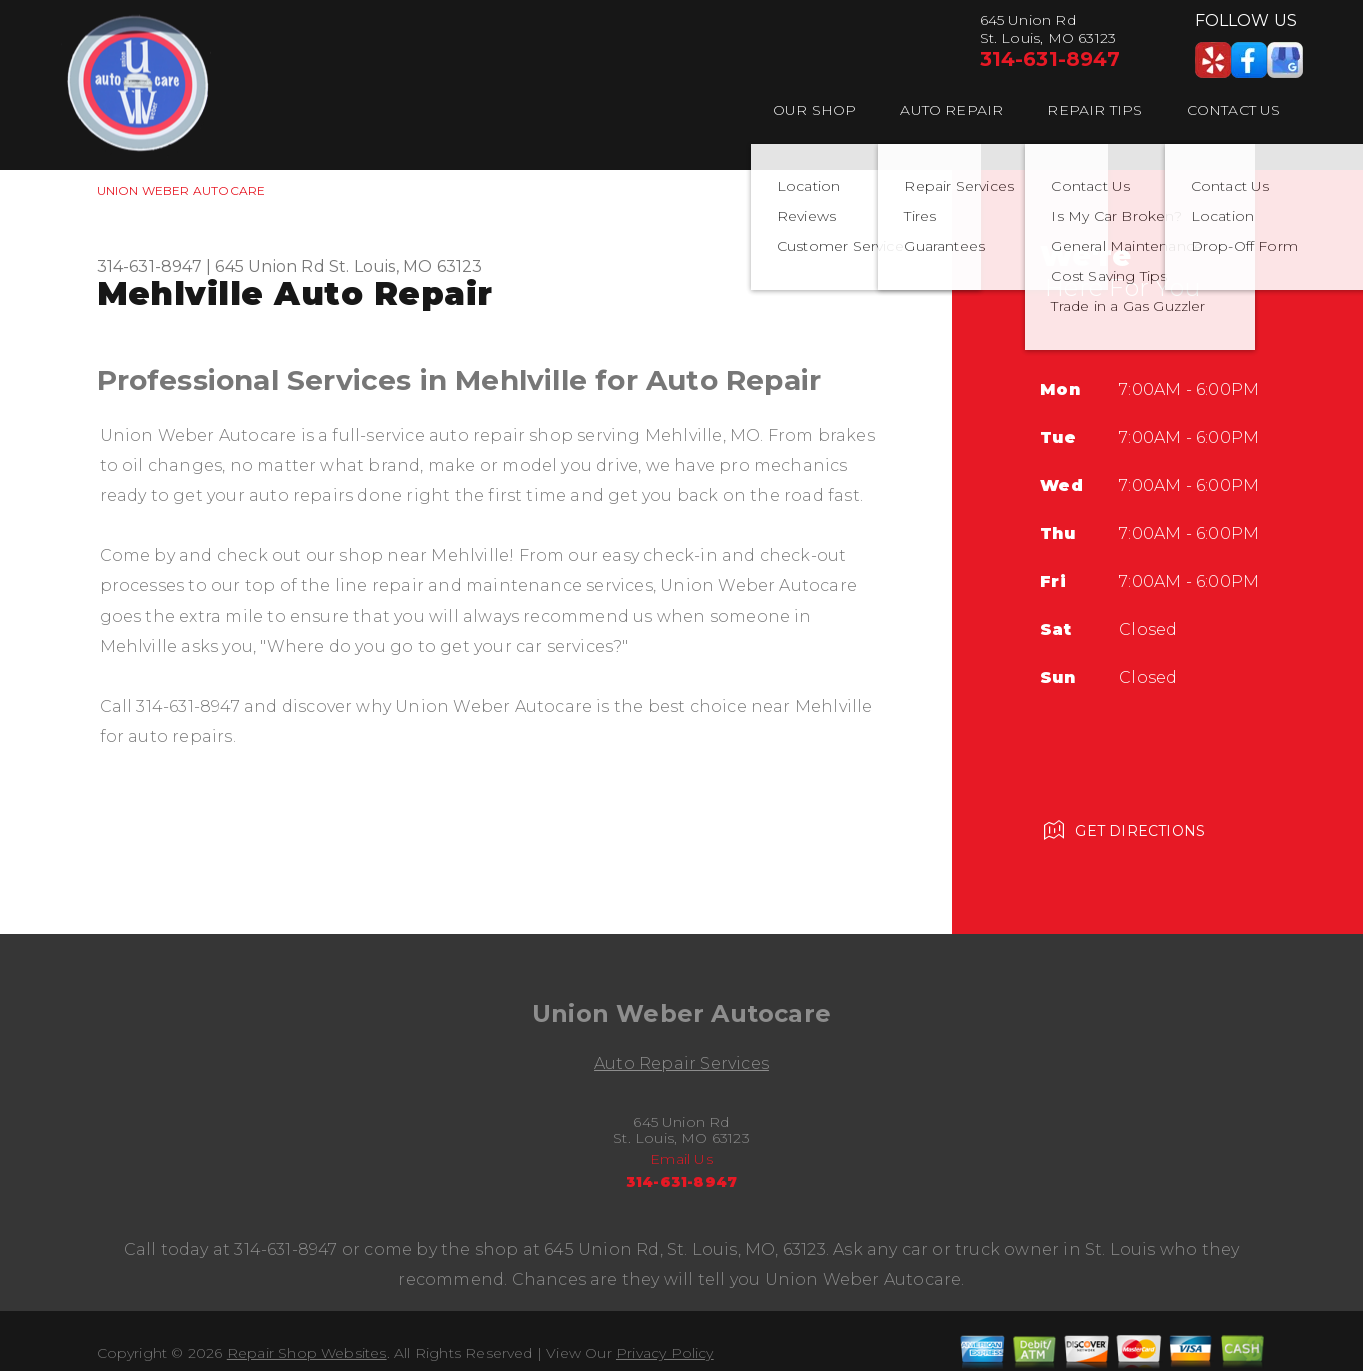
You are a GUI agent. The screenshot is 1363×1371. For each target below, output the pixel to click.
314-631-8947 (1050, 59)
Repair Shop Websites (307, 1353)
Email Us (681, 1159)
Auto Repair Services (681, 1063)
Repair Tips (1094, 110)
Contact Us (1234, 110)
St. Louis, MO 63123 (406, 266)
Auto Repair (951, 110)
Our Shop (815, 110)
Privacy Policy (665, 1353)
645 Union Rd (269, 266)
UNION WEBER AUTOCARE (181, 190)
